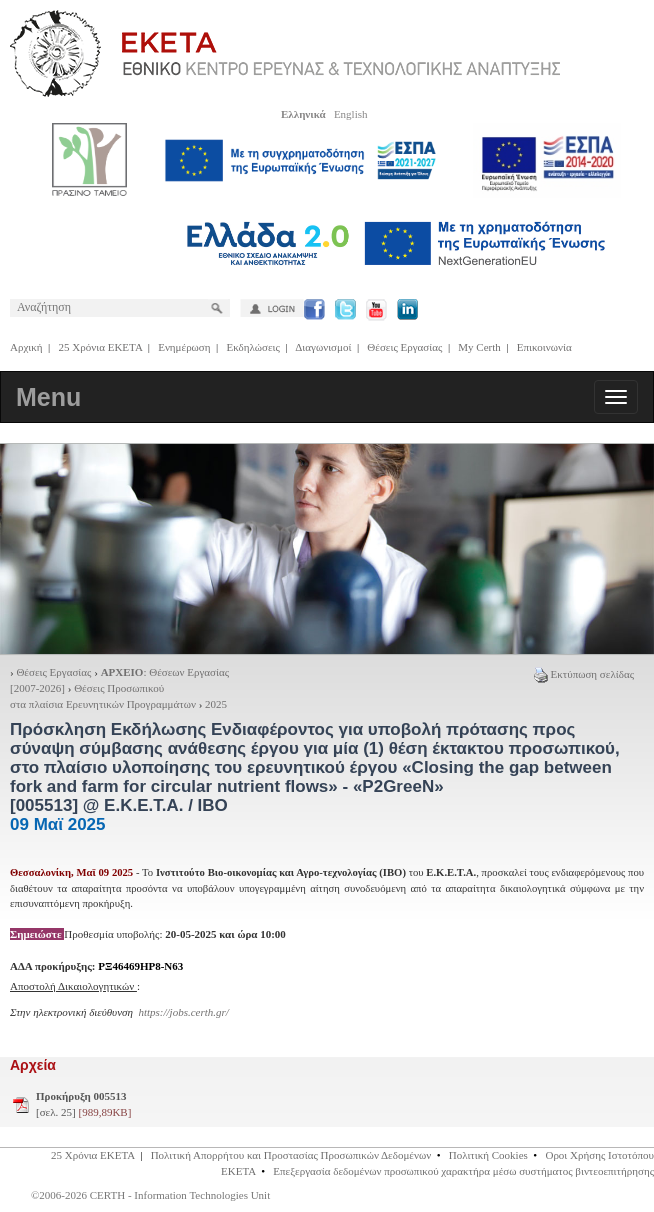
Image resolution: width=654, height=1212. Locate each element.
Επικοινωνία (544, 347)
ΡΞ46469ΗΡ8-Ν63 (140, 966)
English (351, 114)
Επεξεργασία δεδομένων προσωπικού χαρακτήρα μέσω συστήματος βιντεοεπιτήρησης (463, 1171)
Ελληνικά (303, 114)
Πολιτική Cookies (488, 1155)
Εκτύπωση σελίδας (584, 674)
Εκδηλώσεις (253, 347)
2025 (216, 704)
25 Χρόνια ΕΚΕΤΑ (101, 347)
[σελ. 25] (83, 1104)
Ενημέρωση (184, 347)
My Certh (479, 347)
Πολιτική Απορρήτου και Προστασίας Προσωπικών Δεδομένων (291, 1155)
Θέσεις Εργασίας (404, 347)
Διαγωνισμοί (323, 347)
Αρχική (26, 347)
